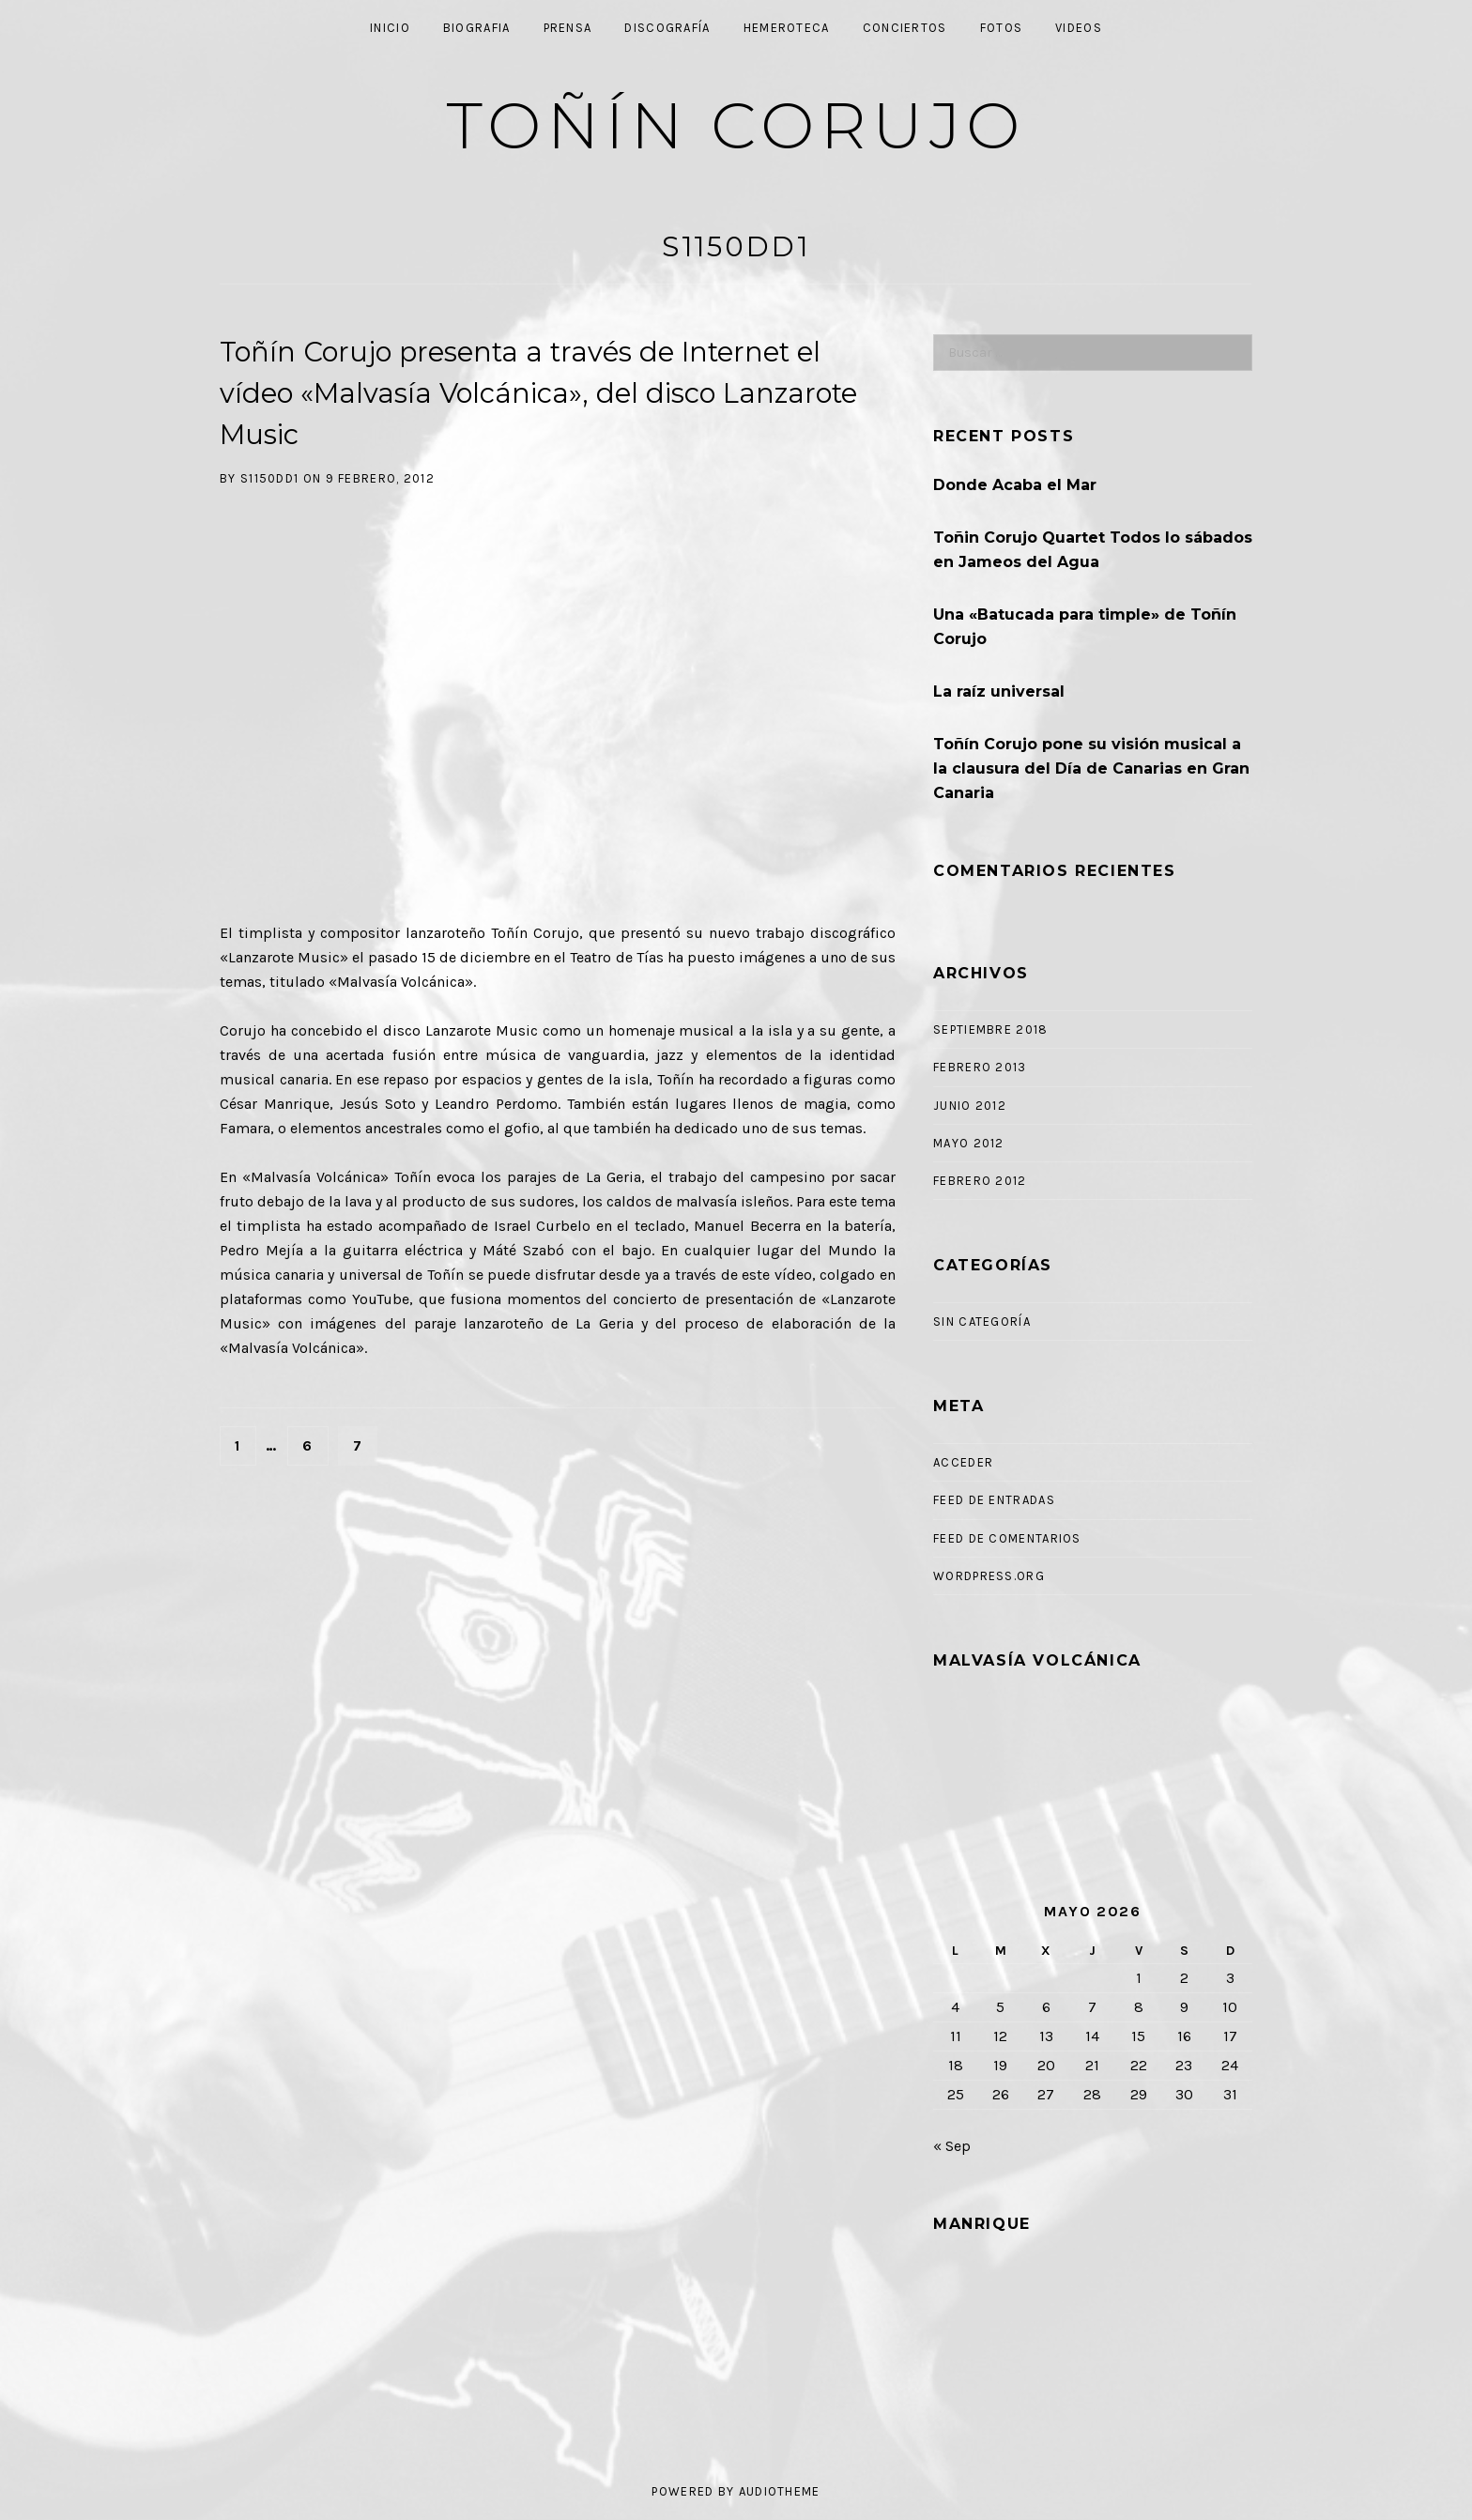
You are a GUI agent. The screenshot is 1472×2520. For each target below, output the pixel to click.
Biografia (477, 28)
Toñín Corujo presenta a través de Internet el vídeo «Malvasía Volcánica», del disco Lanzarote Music (538, 393)
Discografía (667, 28)
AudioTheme (779, 2491)
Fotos (1001, 28)
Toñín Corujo (736, 125)
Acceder (963, 1462)
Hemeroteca (787, 28)
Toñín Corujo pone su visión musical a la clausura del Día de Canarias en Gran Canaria (1091, 768)
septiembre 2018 (991, 1029)
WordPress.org (989, 1576)
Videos (1078, 28)
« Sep (952, 2146)
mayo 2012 (968, 1143)
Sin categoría (982, 1321)
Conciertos (905, 28)
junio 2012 (969, 1106)
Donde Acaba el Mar (1014, 485)
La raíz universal (999, 691)
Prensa (568, 28)
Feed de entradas (994, 1500)
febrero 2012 (980, 1181)
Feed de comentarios (1007, 1538)
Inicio (390, 28)
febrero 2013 (980, 1067)
